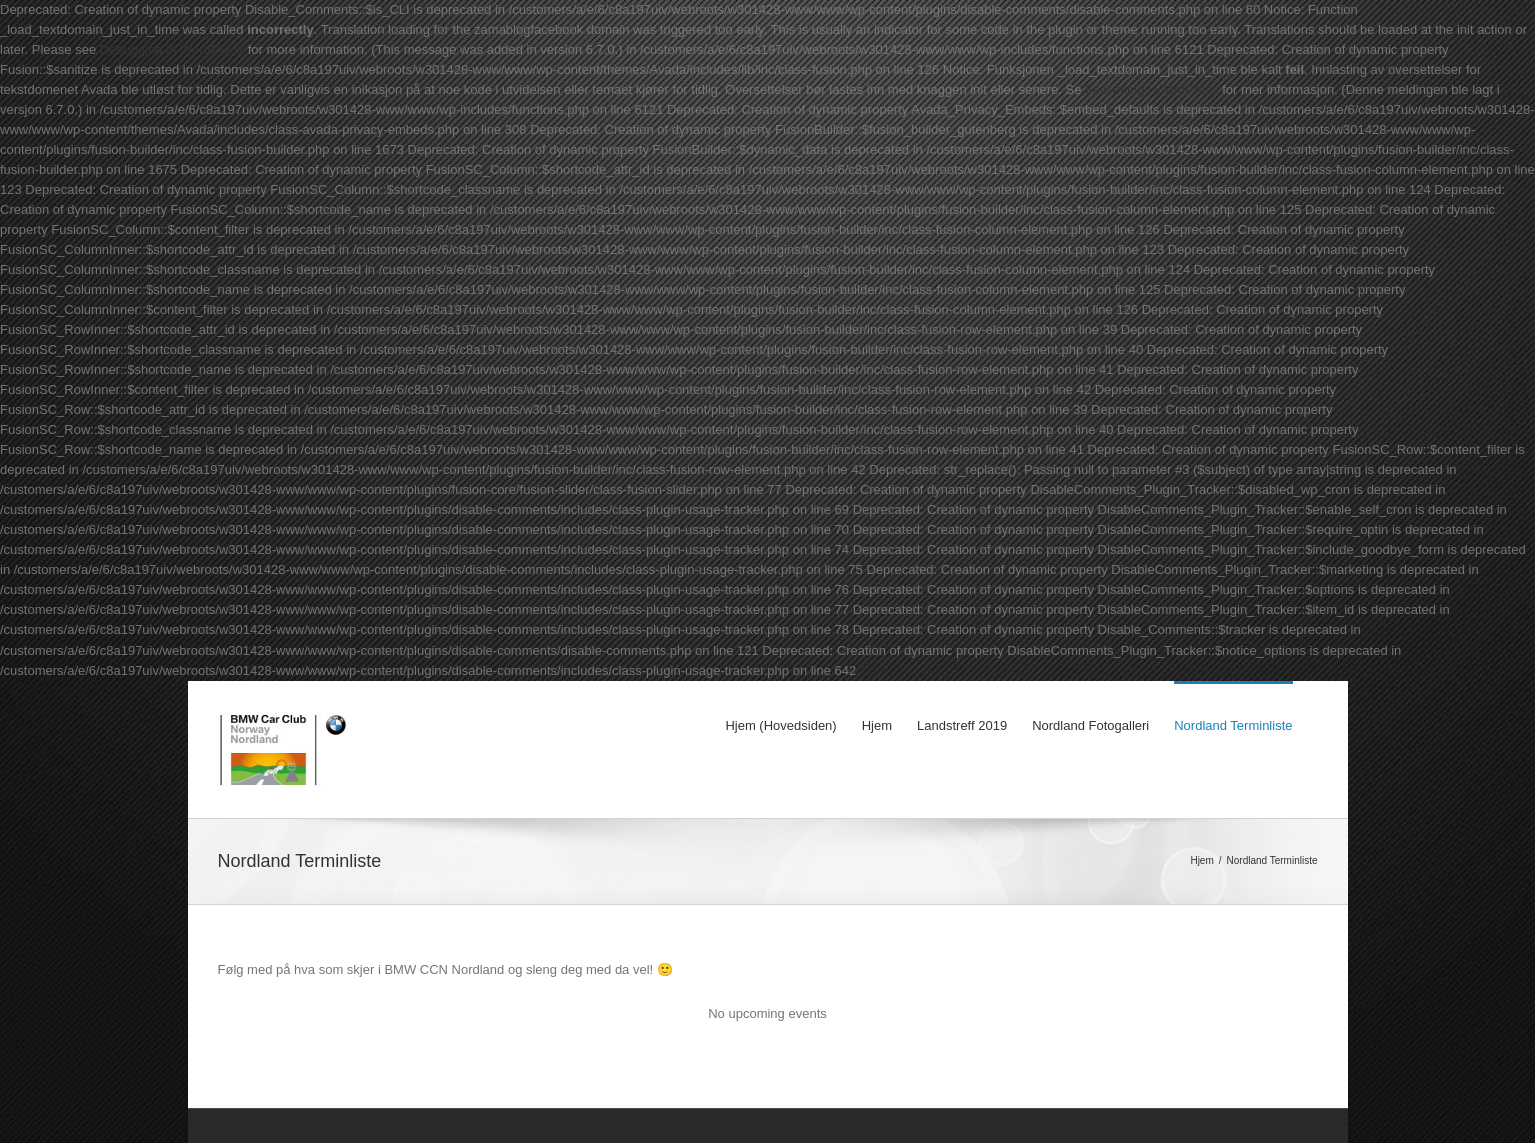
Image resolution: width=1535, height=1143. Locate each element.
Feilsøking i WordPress (1151, 89)
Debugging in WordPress (172, 49)
